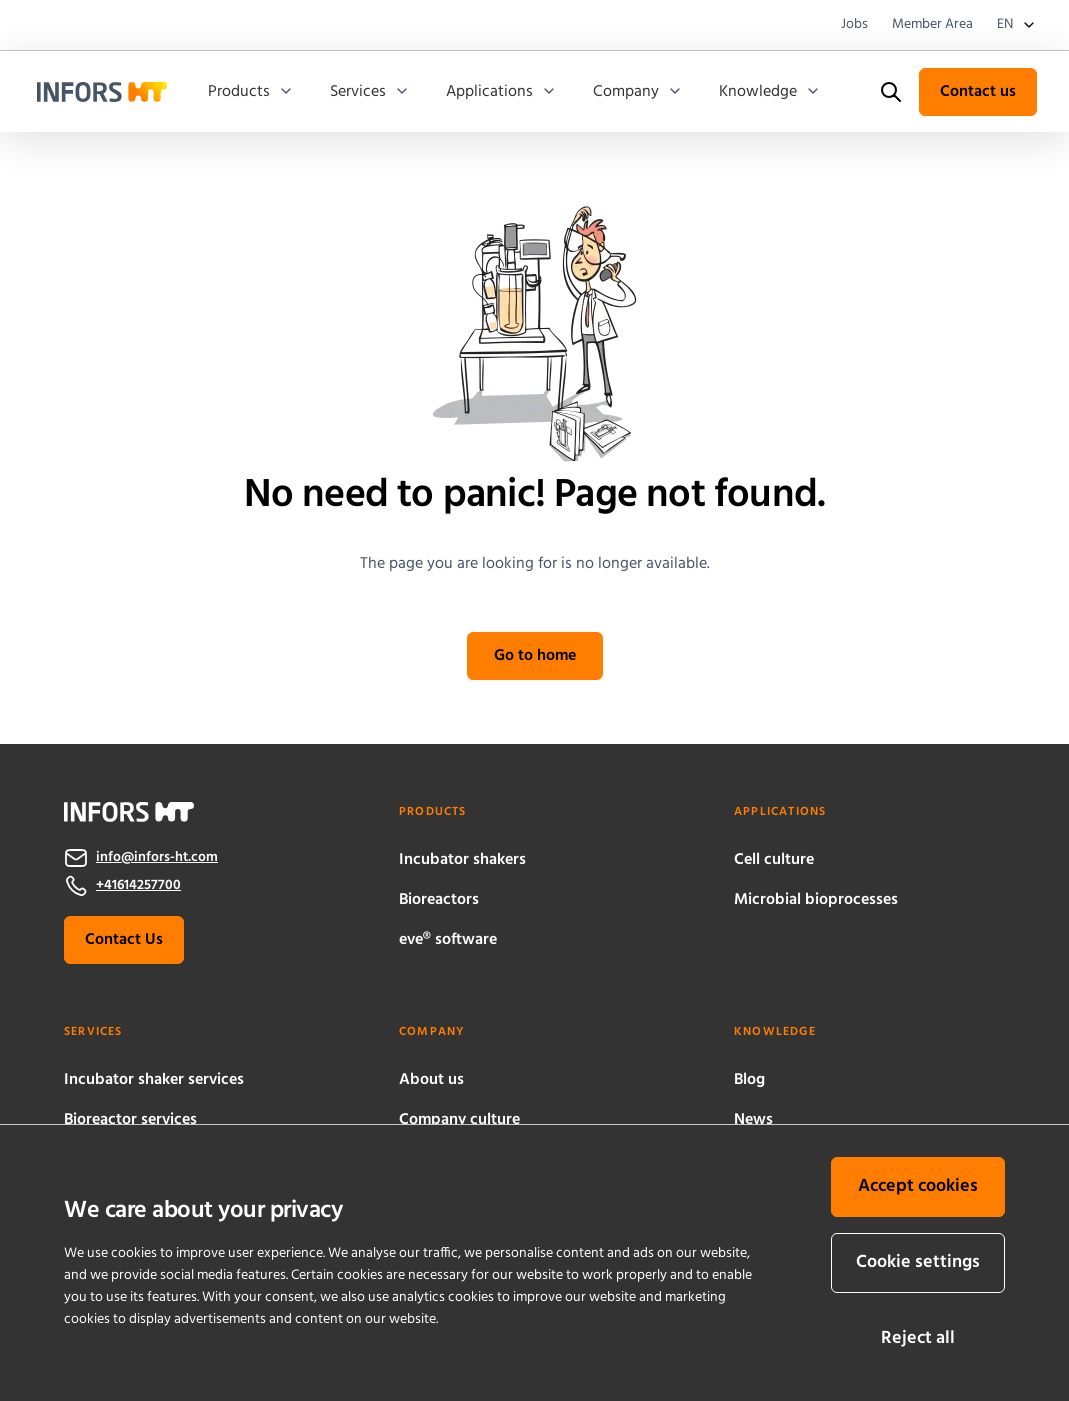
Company (638, 92)
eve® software (448, 940)
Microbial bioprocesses (816, 900)
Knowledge (770, 92)
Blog (749, 1080)
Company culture (459, 1120)
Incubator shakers (462, 860)
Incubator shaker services (154, 1080)
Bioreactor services (130, 1120)
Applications (501, 92)
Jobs (854, 25)
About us (431, 1080)
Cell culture (774, 860)
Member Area (932, 25)
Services (370, 92)
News (753, 1120)
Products (251, 92)
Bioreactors (439, 900)
